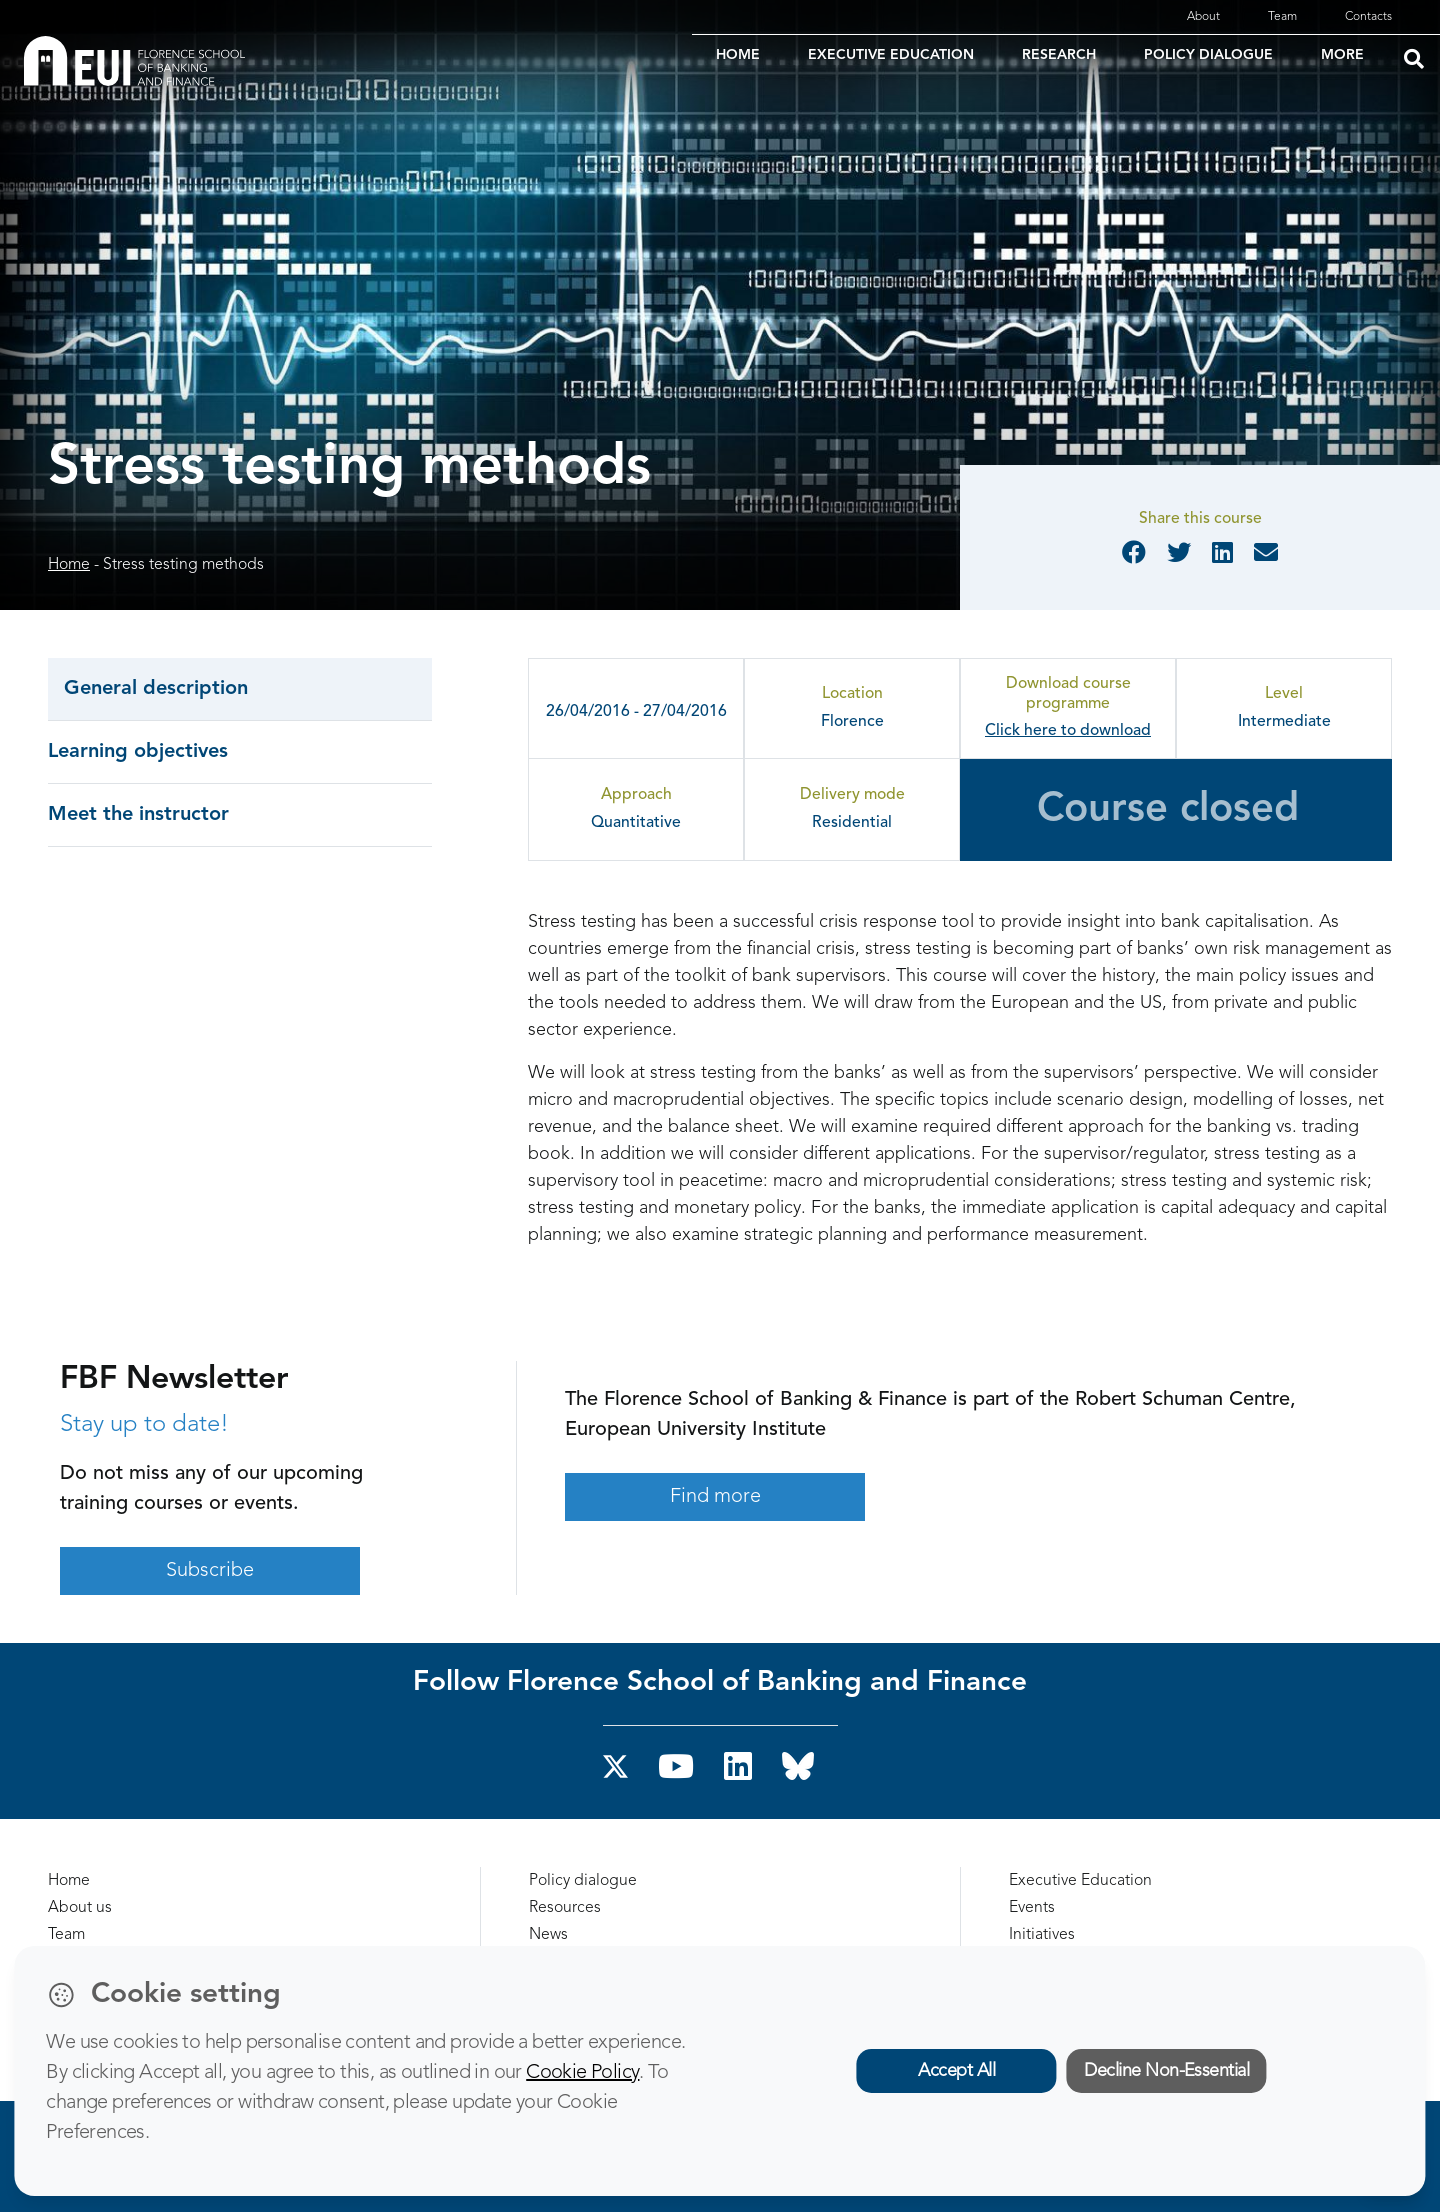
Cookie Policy (582, 2073)
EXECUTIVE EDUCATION (891, 55)
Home (69, 565)
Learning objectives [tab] (138, 752)
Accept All (956, 2071)
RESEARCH (1059, 55)
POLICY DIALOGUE (1208, 55)
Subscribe (210, 1571)
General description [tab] (156, 689)
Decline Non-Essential (1166, 2071)
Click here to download (1068, 731)
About (1203, 17)
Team (1282, 17)
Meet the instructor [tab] (138, 815)
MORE (1342, 55)
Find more (715, 1497)
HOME (738, 55)
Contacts (1368, 17)
